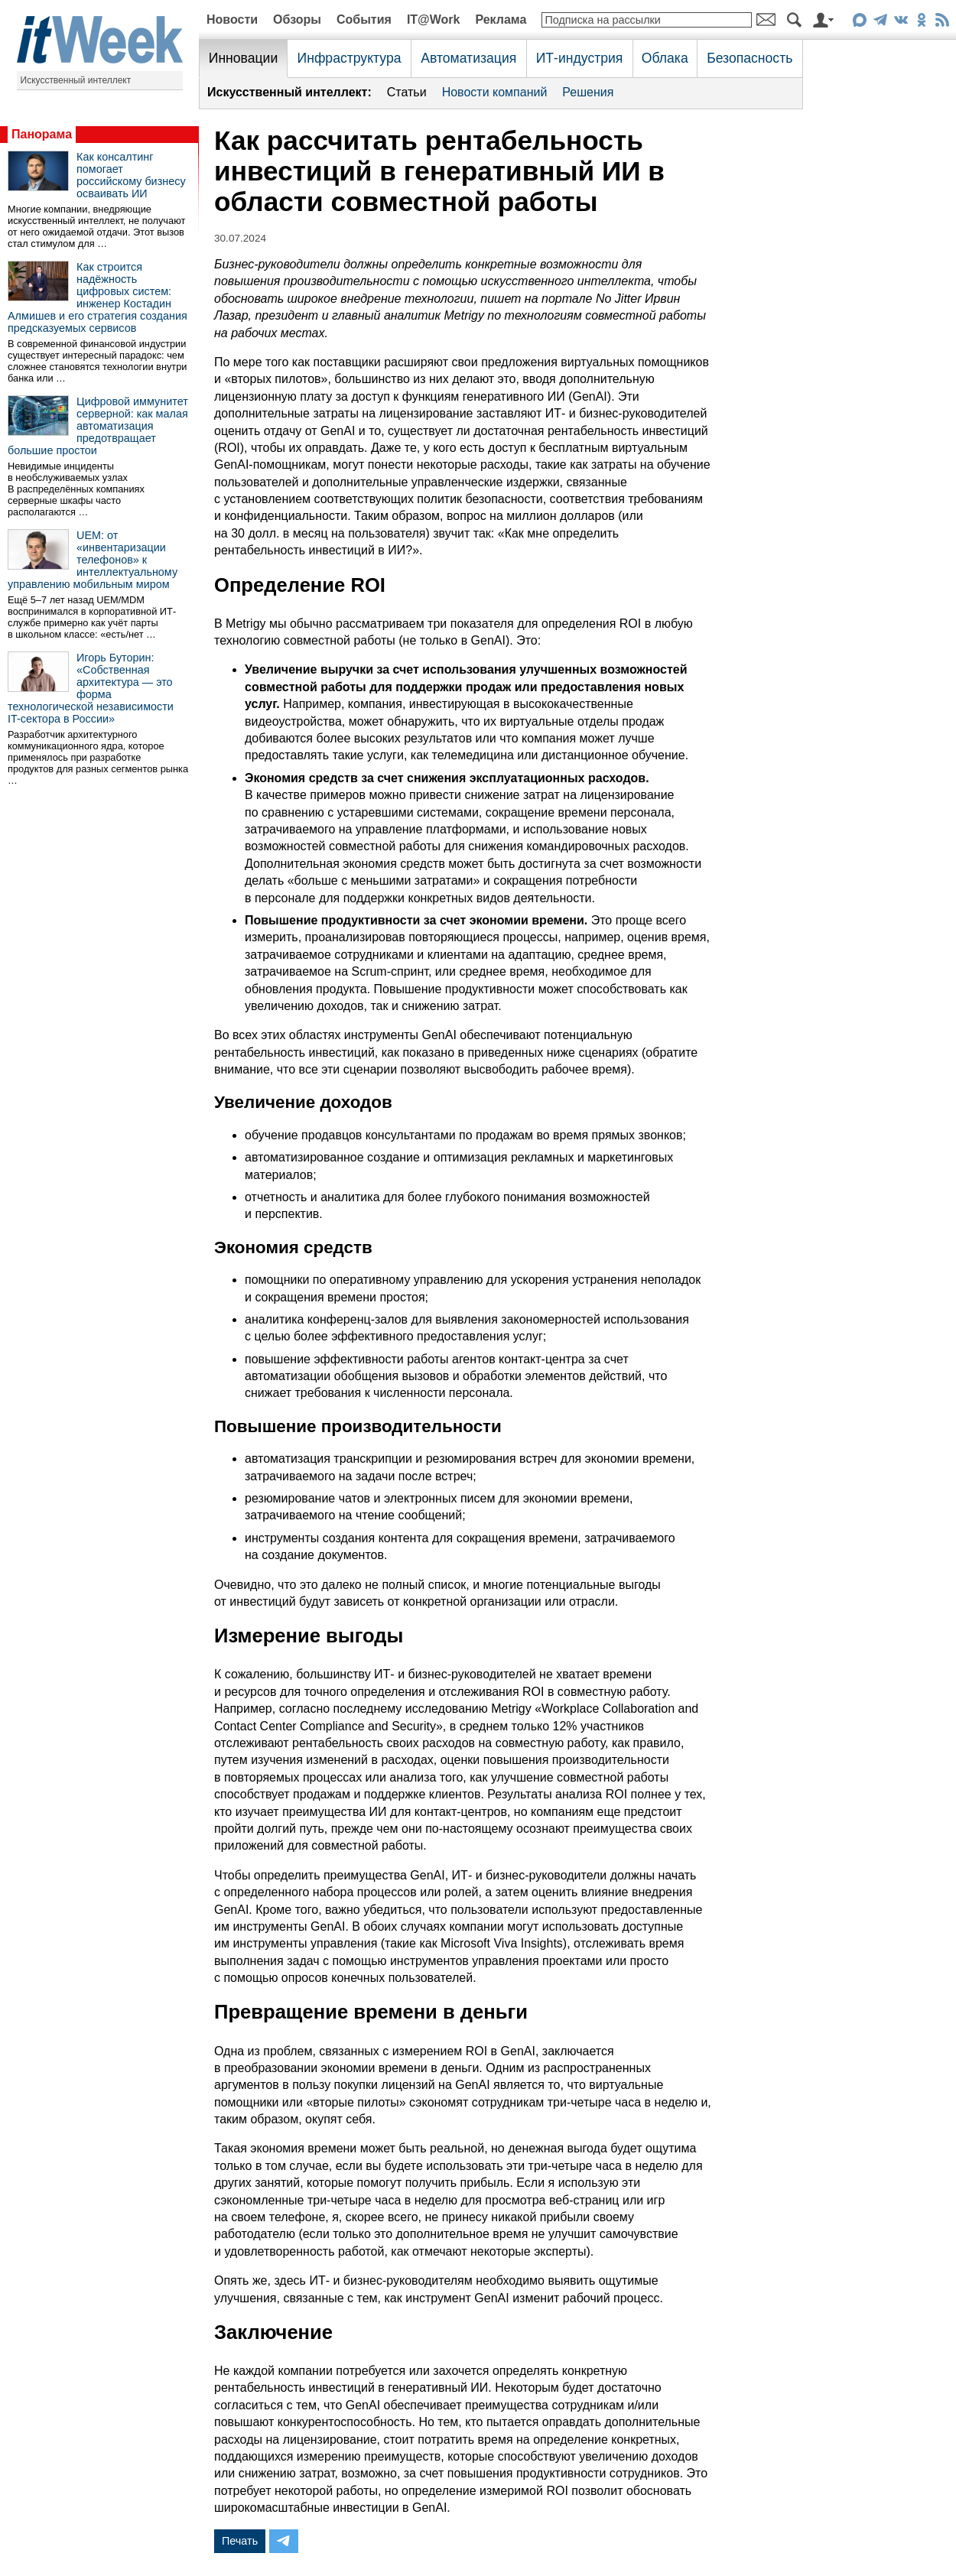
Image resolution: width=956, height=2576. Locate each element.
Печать (240, 2541)
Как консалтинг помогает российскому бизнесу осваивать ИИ (131, 175)
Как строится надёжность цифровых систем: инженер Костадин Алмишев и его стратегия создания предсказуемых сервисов (97, 297)
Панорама (41, 134)
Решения (587, 92)
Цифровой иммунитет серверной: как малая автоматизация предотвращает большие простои (98, 425)
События (364, 19)
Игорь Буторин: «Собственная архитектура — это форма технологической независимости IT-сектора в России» (91, 688)
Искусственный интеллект (76, 80)
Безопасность (749, 58)
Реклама (500, 19)
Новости (232, 19)
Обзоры (297, 19)
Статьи (407, 92)
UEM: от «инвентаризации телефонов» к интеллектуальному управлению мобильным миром (92, 559)
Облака (665, 58)
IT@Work (433, 19)
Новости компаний (495, 92)
